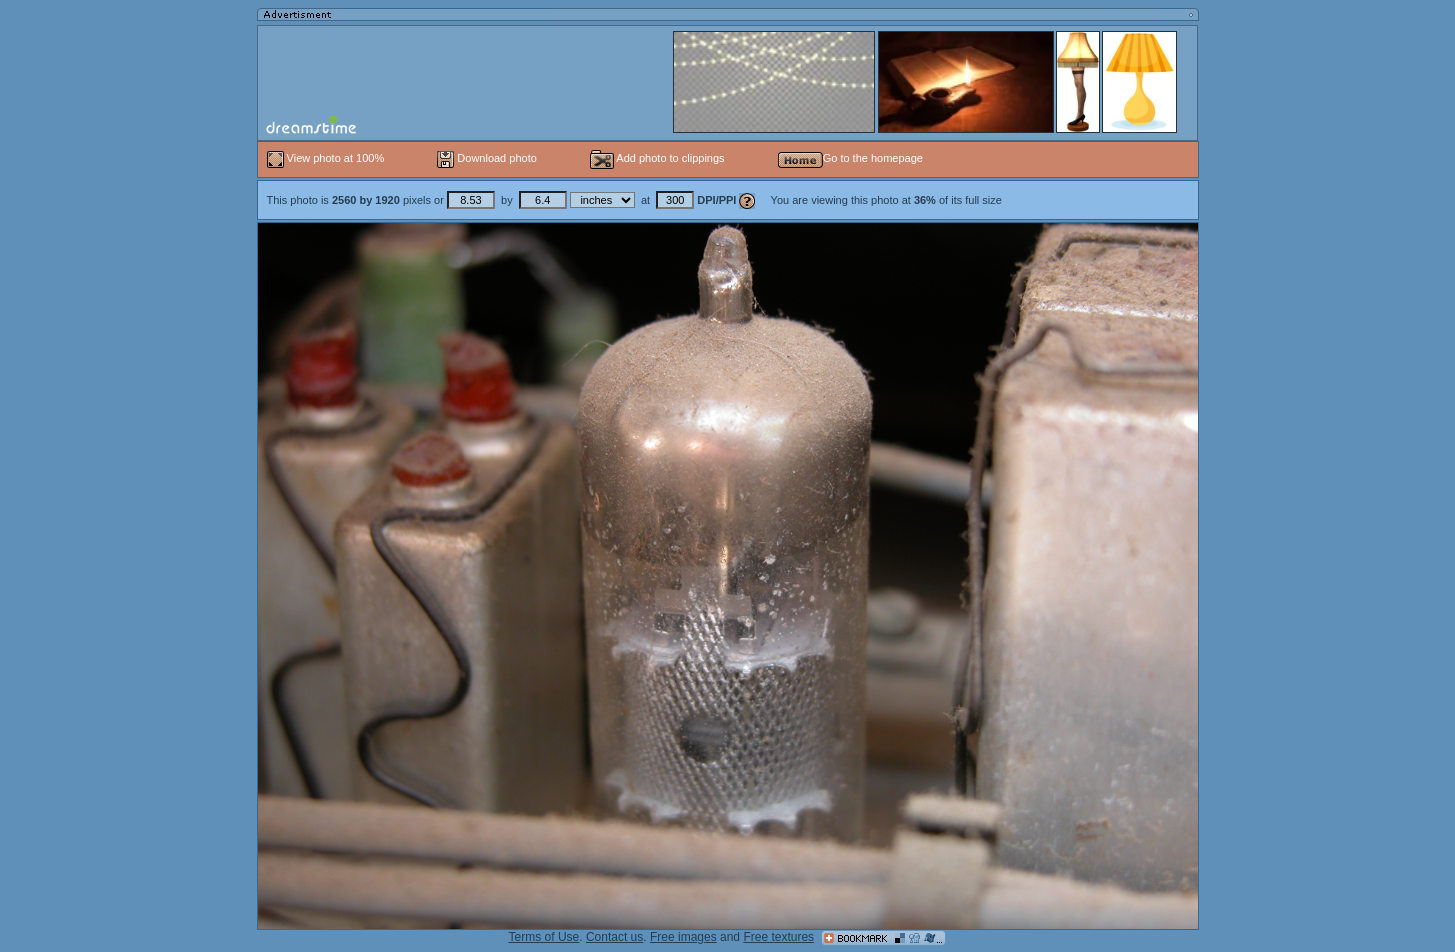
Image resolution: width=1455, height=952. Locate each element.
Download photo (487, 158)
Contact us (614, 937)
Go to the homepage (850, 158)
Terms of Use (544, 937)
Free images (683, 937)
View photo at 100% (327, 158)
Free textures (778, 937)
